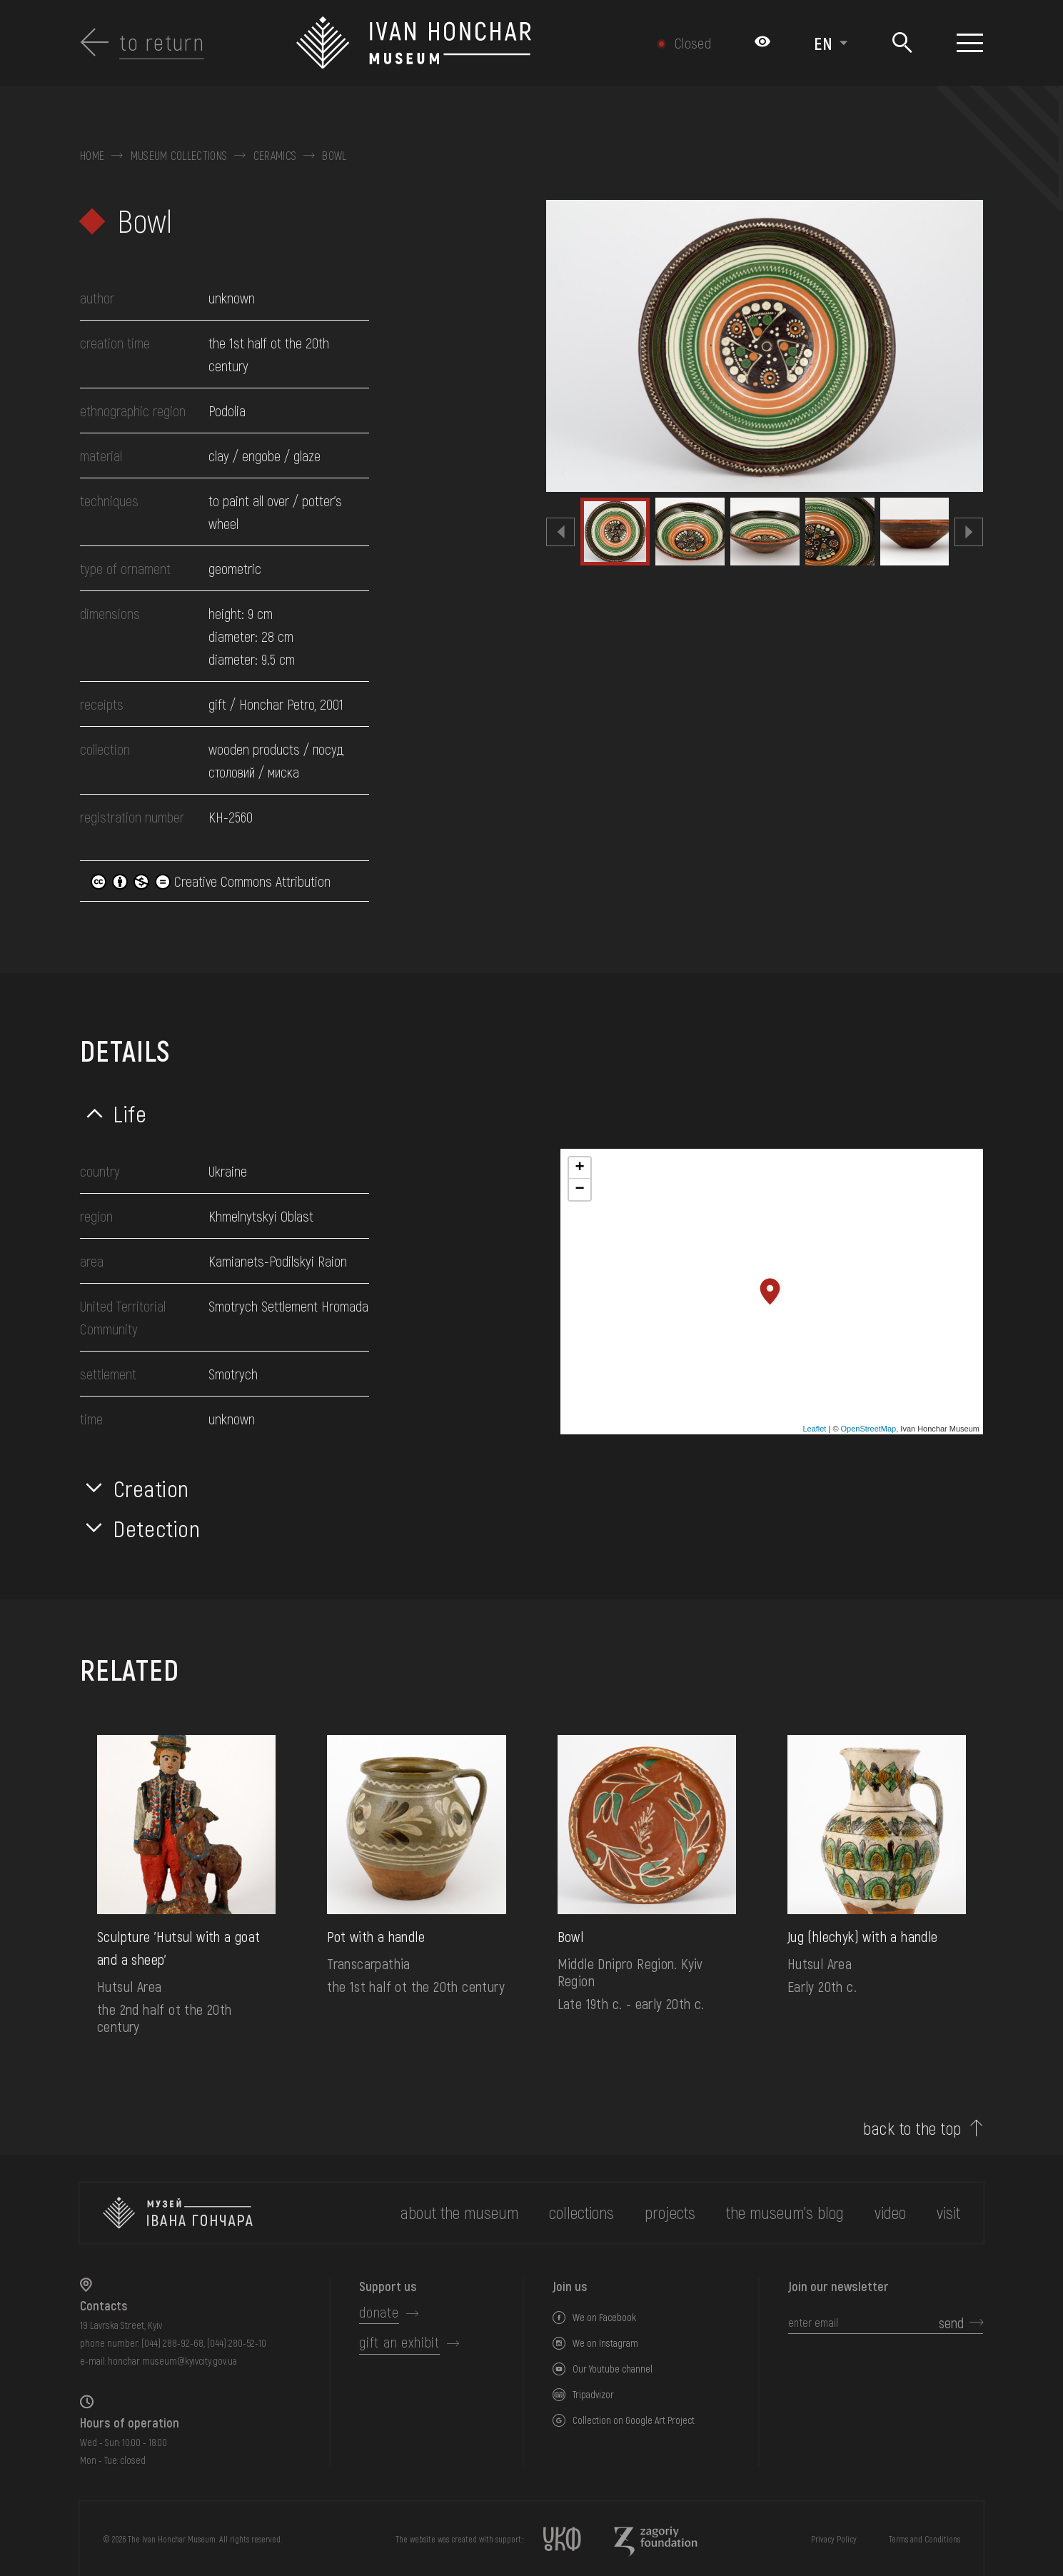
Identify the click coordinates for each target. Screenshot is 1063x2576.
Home (92, 155)
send (951, 2322)
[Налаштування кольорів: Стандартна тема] (762, 43)
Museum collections (179, 155)
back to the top (912, 2128)
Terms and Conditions (924, 2539)
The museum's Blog (785, 2212)
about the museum (459, 2212)
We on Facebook (604, 2317)
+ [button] (579, 1168)
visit (948, 2212)
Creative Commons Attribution (211, 881)
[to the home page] (178, 2213)
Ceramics (275, 155)
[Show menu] (970, 43)
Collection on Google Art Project (634, 2420)
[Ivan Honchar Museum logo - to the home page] (464, 42)
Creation (151, 1487)
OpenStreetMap (869, 1428)
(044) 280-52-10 (236, 2343)
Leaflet (814, 1428)
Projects (670, 2212)
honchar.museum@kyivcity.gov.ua (172, 2361)
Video (890, 2212)
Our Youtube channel (613, 2369)
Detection (157, 1527)
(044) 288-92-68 (172, 2343)
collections (581, 2212)
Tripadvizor (593, 2394)
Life (130, 1113)
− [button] (579, 1189)
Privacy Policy (834, 2539)
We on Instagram (605, 2343)
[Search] (902, 43)
